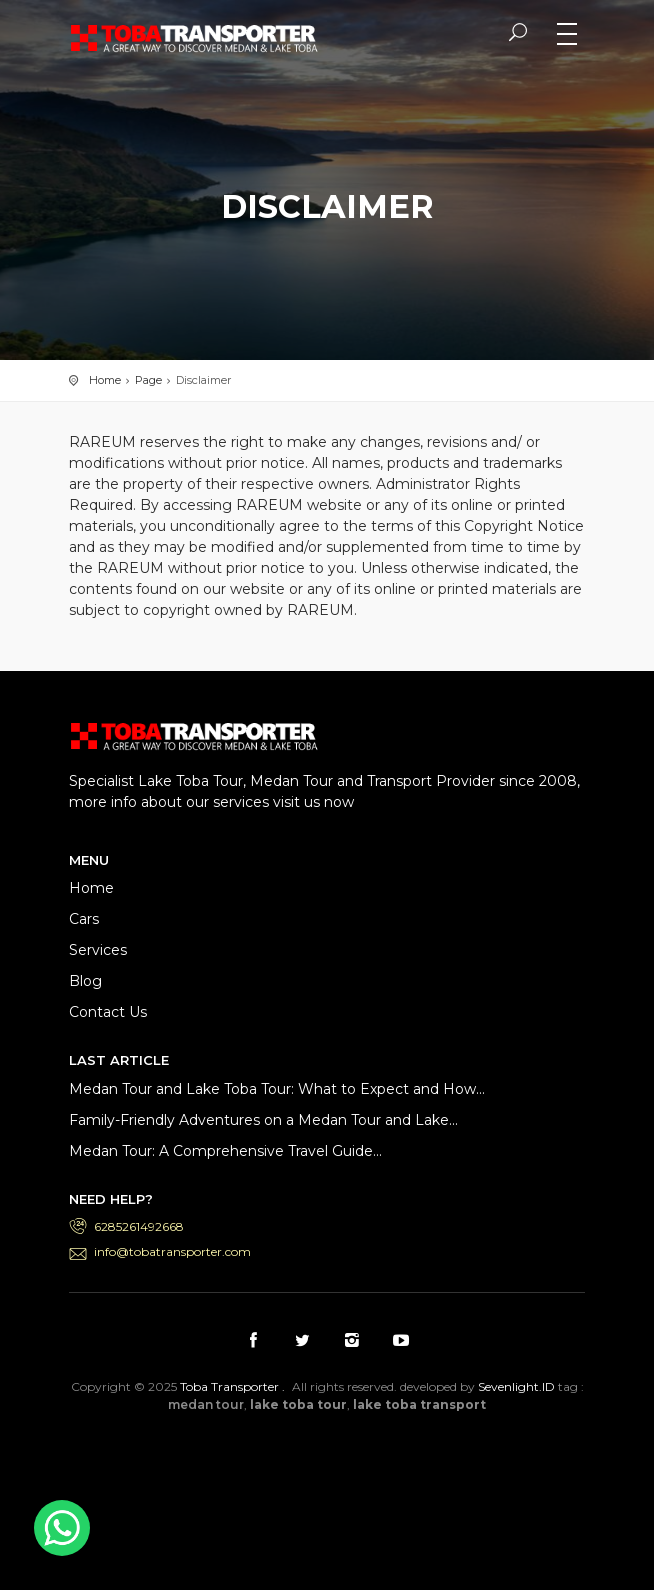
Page (148, 380)
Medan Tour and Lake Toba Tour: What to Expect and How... (277, 1089)
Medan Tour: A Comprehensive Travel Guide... (225, 1151)
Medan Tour (379, 1490)
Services (98, 950)
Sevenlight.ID (516, 1386)
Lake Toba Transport (275, 1452)
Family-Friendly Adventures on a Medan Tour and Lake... (263, 1120)
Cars (84, 919)
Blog (85, 981)
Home (105, 380)
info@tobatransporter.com (172, 1251)
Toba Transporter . (232, 1386)
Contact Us (108, 1012)
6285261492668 (139, 1226)
